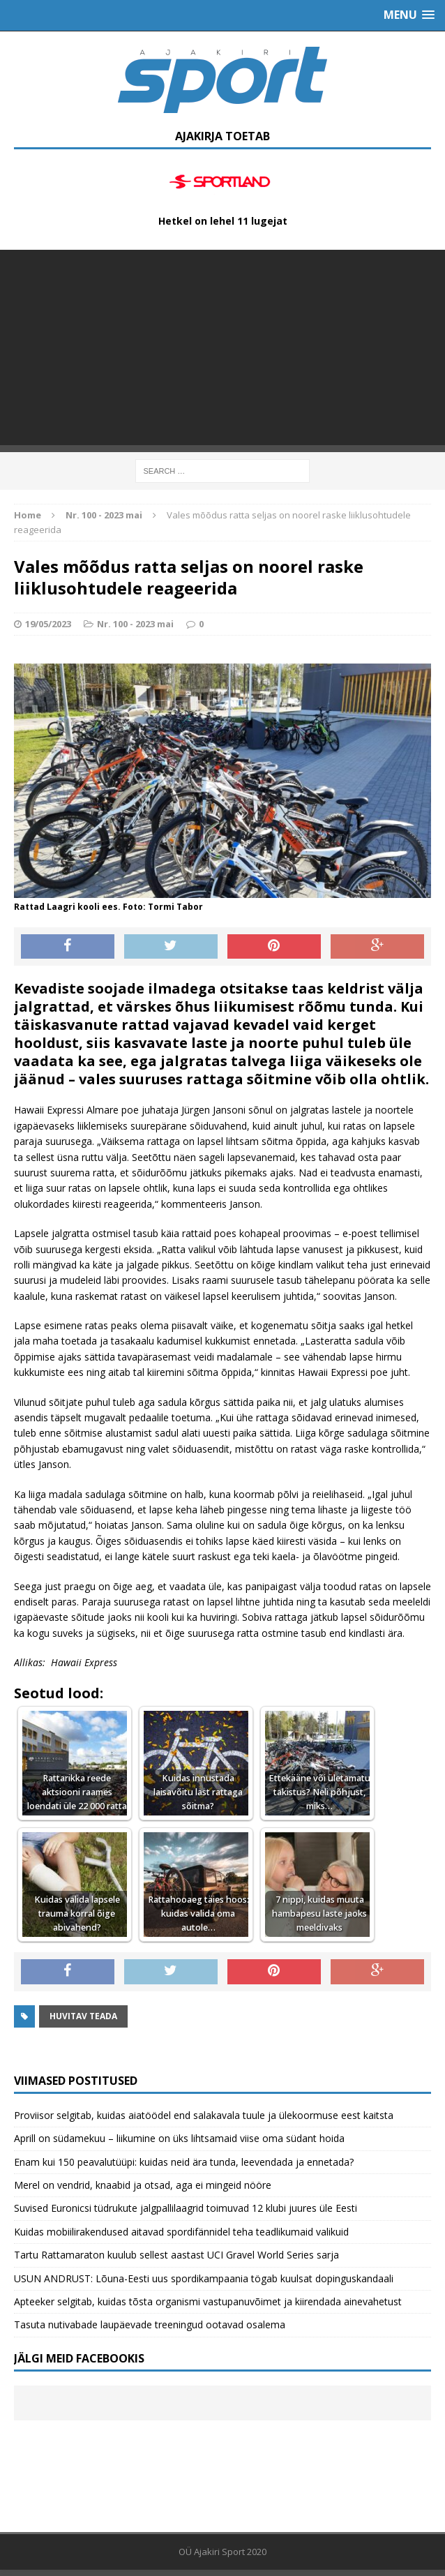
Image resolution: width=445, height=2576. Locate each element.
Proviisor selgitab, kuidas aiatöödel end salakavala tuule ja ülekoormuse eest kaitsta (203, 2115)
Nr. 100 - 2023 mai (135, 623)
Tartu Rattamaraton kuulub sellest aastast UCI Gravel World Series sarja (176, 2254)
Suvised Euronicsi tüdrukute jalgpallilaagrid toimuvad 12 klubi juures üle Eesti (185, 2208)
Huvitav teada (83, 2016)
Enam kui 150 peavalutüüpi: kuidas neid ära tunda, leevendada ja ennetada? (184, 2162)
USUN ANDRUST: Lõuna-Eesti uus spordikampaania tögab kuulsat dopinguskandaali (203, 2278)
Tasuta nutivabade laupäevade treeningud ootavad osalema (149, 2324)
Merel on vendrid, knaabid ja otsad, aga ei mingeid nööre (142, 2185)
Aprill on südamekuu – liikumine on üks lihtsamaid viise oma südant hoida (179, 2138)
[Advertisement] (222, 347)
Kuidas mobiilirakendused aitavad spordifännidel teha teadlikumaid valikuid (181, 2231)
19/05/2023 (48, 623)
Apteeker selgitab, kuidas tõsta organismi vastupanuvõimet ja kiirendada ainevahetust (208, 2301)
